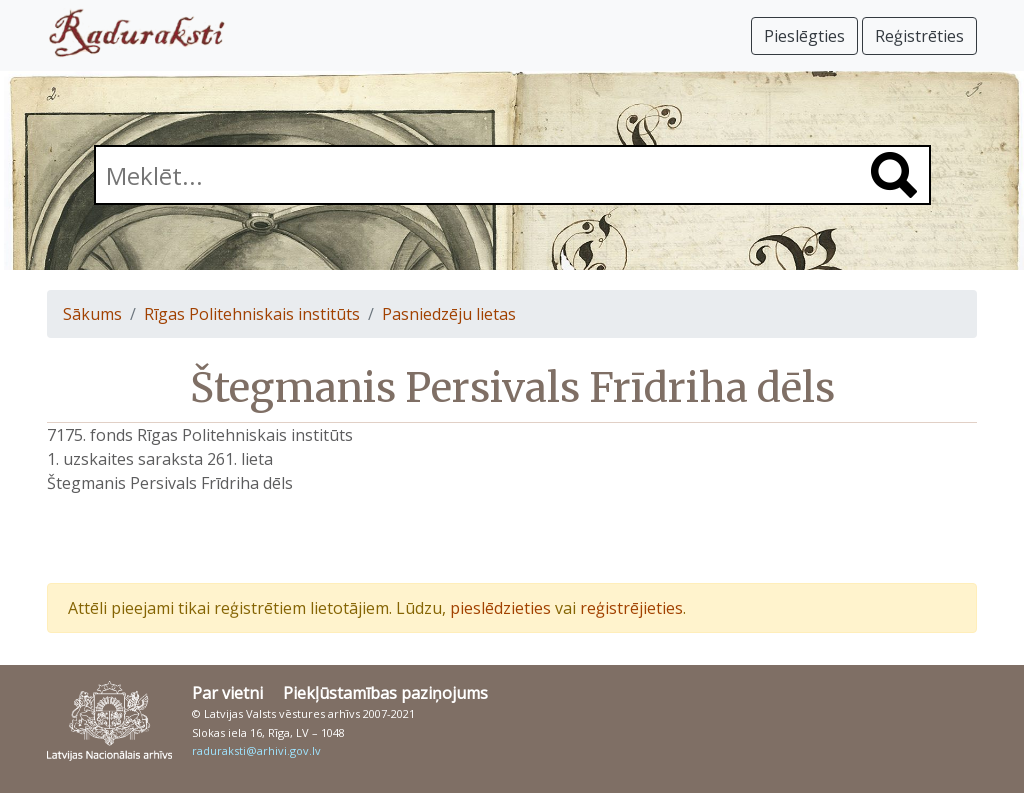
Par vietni (227, 693)
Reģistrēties (919, 36)
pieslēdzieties (500, 608)
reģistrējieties (631, 608)
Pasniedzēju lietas (449, 314)
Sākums (92, 314)
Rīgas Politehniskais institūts (252, 314)
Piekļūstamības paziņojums (385, 693)
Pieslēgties (804, 36)
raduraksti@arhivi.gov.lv (256, 750)
